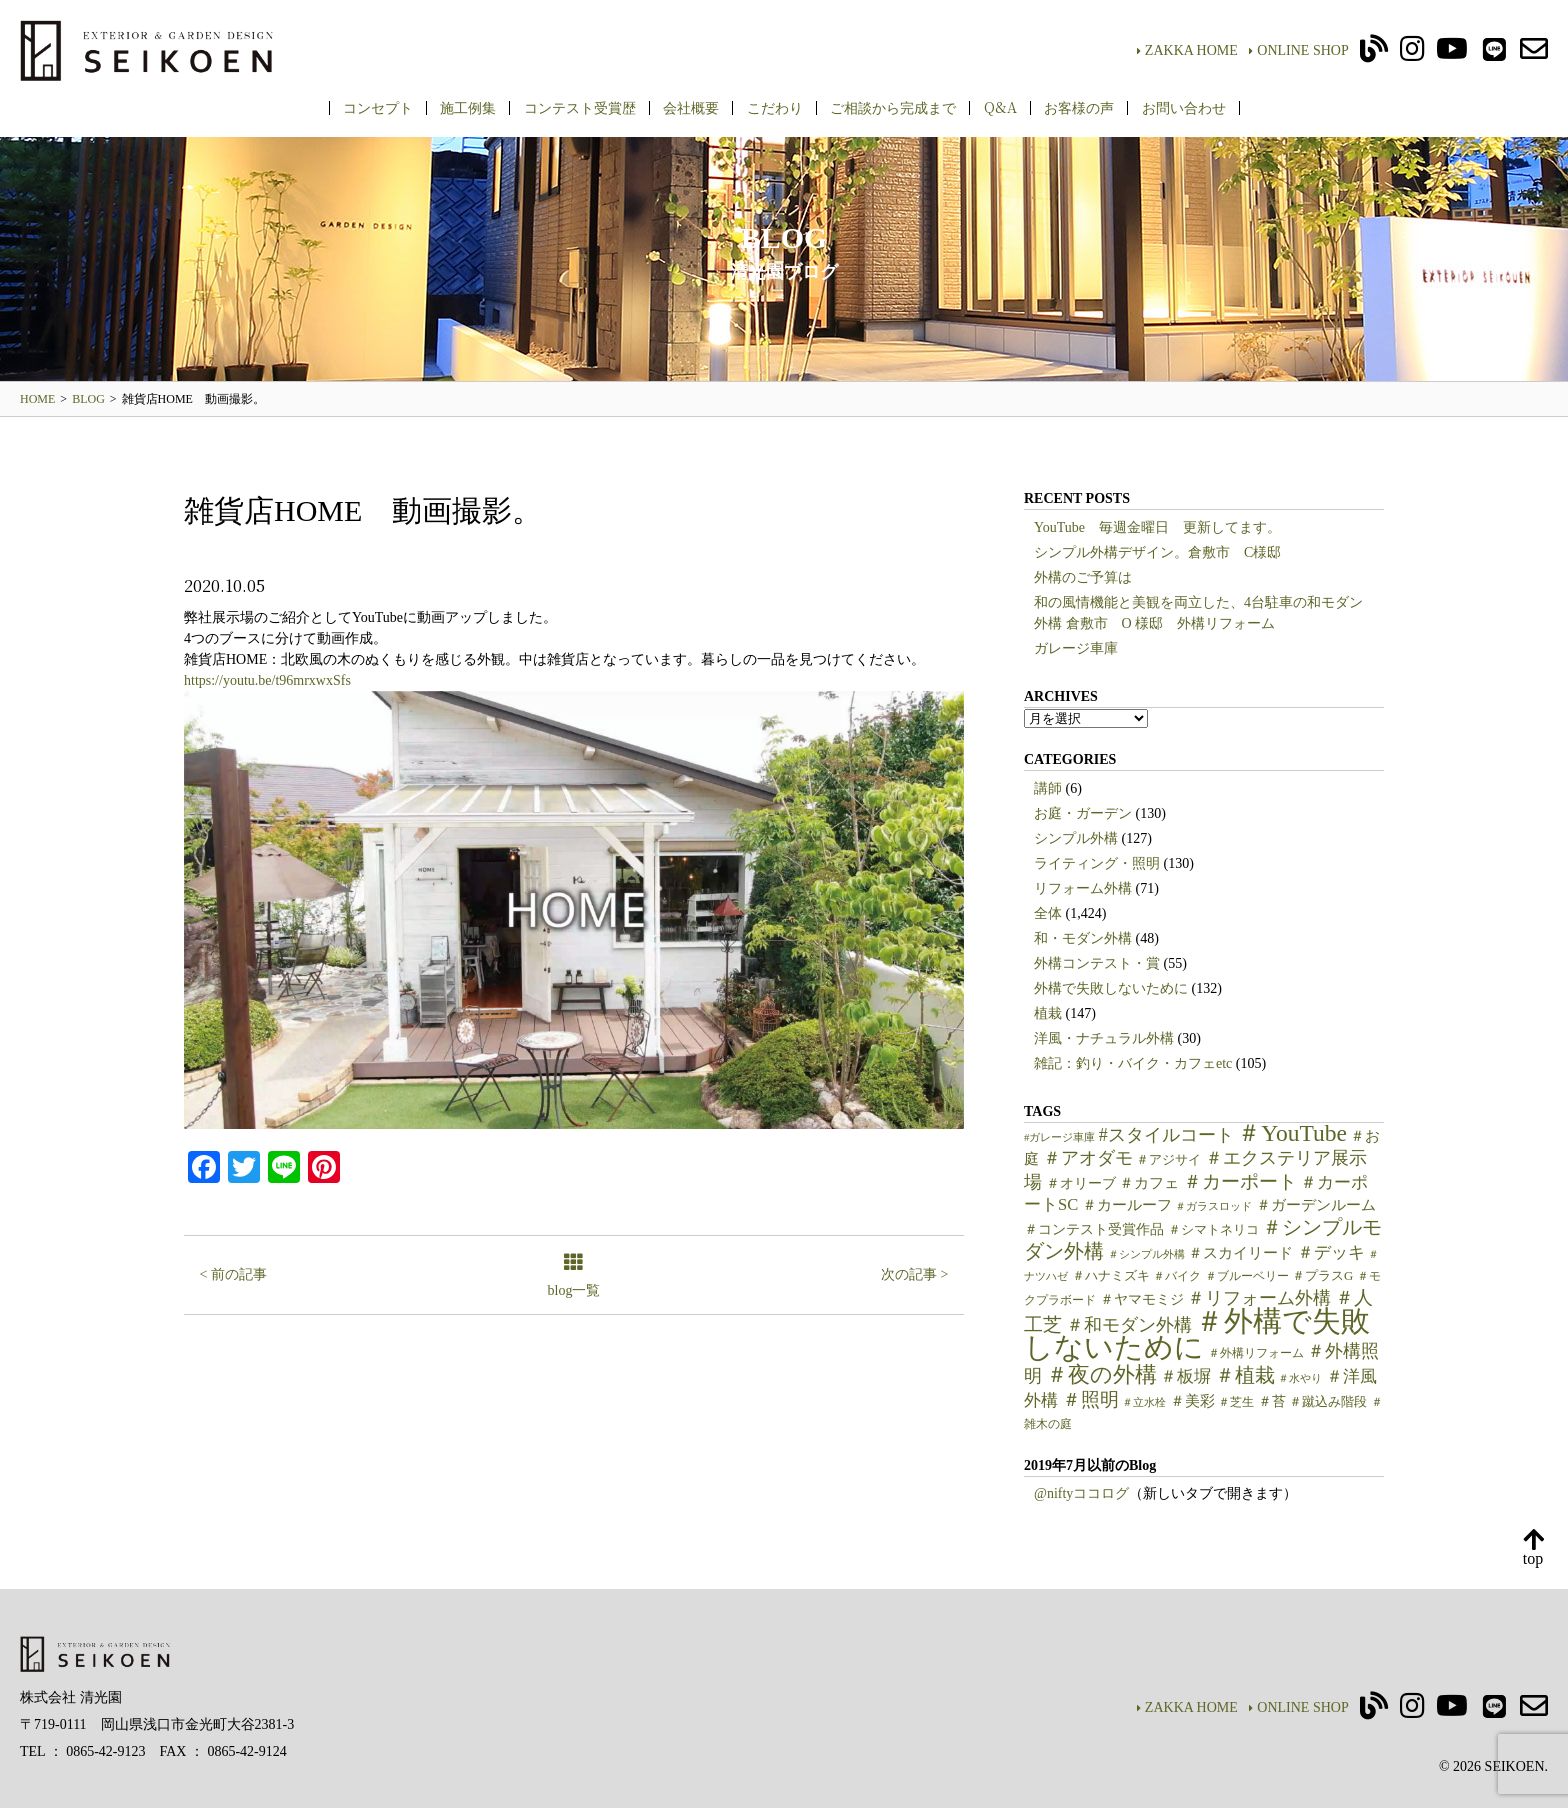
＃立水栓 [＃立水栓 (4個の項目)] (1144, 1402)
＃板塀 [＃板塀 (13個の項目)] (1185, 1376)
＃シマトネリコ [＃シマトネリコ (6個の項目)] (1213, 1230)
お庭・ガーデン (1083, 813)
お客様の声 (1079, 107)
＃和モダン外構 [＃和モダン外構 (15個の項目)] (1129, 1325)
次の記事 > (914, 1274)
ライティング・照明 (1097, 863)
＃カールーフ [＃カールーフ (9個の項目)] (1127, 1205)
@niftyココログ (1081, 1493)
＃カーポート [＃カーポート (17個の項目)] (1240, 1181)
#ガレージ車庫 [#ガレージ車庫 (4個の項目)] (1059, 1137)
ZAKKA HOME (1187, 50)
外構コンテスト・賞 (1097, 963)
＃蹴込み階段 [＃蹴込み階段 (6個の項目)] (1328, 1402)
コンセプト (378, 107)
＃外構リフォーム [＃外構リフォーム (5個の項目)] (1256, 1353)
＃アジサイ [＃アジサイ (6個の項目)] (1168, 1160)
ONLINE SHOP (1298, 50)
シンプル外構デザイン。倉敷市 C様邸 (1157, 552)
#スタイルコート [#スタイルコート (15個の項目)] (1166, 1135)
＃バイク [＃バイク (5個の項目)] (1177, 1276)
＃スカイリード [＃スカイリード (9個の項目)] (1240, 1253)
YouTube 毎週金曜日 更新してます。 (1157, 527)
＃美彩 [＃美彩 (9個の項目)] (1192, 1401)
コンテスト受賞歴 (580, 107)
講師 (1048, 788)
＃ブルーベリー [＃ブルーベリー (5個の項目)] (1247, 1276)
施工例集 (468, 107)
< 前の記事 (233, 1274)
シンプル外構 (1076, 838)
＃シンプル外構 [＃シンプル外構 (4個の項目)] (1146, 1254)
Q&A (1000, 107)
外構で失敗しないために (1111, 988)
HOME (37, 399)
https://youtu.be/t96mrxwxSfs (267, 680)
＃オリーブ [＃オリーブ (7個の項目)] (1081, 1183)
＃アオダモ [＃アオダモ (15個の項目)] (1088, 1158)
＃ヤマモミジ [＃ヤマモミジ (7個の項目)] (1142, 1299)
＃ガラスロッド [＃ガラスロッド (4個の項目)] (1213, 1206)
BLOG (88, 399)
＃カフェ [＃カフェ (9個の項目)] (1149, 1183)
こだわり (775, 107)
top (1533, 1548)
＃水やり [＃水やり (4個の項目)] (1300, 1378)
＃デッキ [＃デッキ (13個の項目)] (1331, 1252)
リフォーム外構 (1083, 888)
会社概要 (691, 107)
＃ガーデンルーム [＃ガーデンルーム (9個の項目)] (1316, 1205)
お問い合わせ (1184, 107)
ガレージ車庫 (1076, 648)
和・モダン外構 (1083, 938)
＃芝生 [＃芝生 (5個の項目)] (1236, 1402)
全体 (1048, 913)
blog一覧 (574, 1276)
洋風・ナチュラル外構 (1104, 1038)
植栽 (1048, 1013)
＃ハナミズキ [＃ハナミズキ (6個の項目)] (1111, 1276)
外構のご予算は (1083, 577)
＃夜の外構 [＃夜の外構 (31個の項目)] (1101, 1374)
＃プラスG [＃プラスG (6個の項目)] (1322, 1276)
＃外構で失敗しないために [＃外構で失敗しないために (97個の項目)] (1197, 1334)
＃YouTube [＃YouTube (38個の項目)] (1292, 1133)
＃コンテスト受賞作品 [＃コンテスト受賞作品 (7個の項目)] (1094, 1229)
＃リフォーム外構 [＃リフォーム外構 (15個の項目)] (1259, 1298)
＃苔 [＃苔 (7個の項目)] (1272, 1401)
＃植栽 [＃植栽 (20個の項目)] (1245, 1375)
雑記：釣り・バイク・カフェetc (1133, 1063)
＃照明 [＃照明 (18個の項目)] (1090, 1399)
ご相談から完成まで (893, 107)
